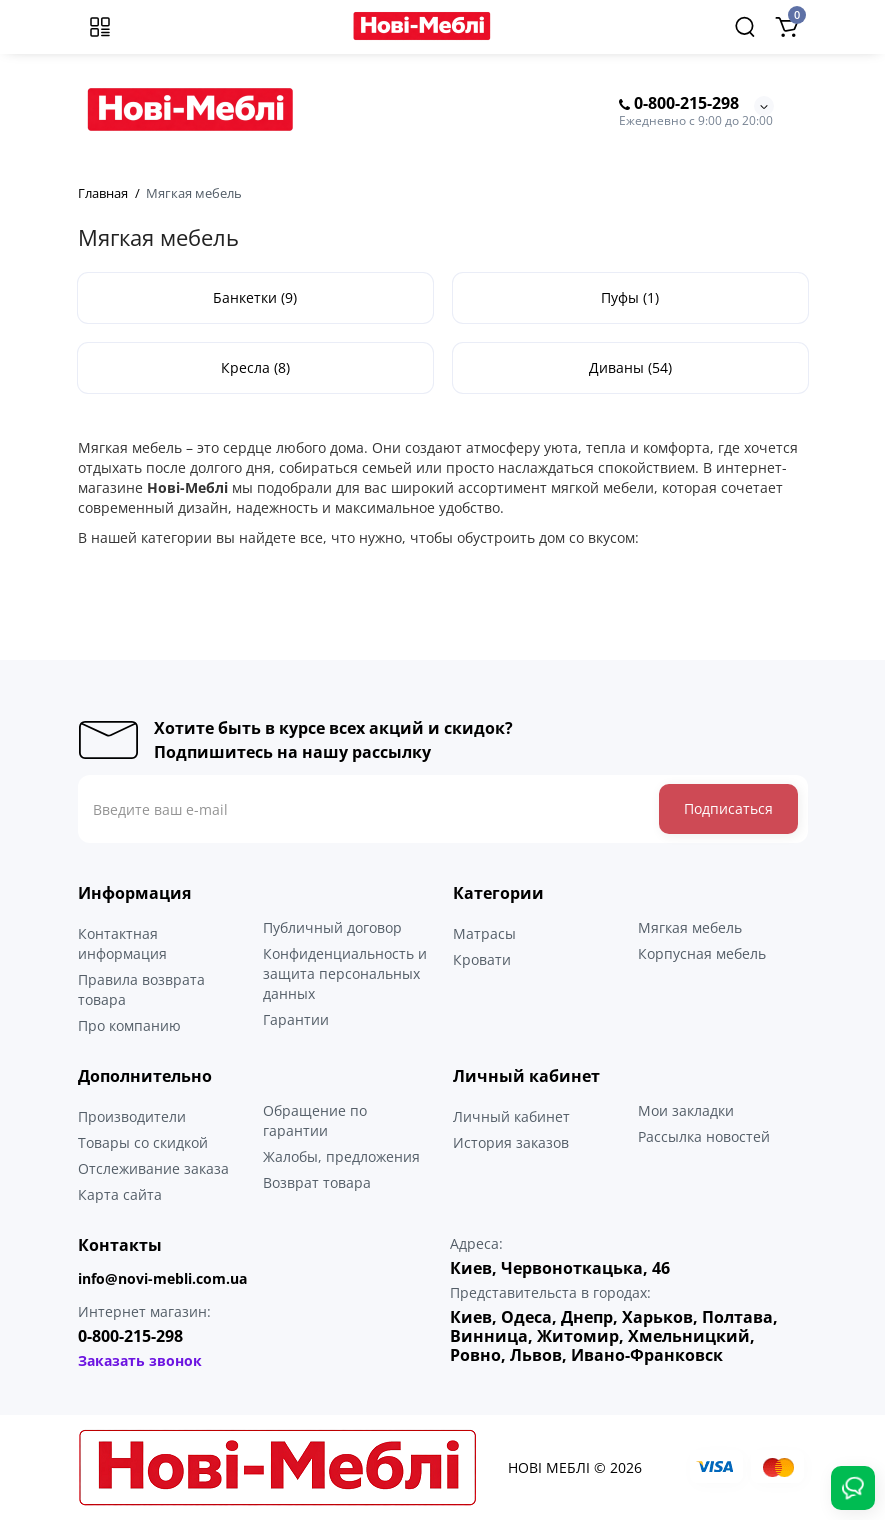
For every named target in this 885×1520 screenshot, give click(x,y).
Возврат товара (317, 1182)
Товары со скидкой (143, 1142)
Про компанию (129, 1025)
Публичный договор (332, 927)
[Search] (745, 27)
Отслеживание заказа (153, 1168)
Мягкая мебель (690, 927)
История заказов (511, 1142)
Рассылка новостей (704, 1136)
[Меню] (100, 27)
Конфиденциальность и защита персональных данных (345, 973)
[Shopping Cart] (787, 27)
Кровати (482, 959)
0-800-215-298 (679, 104)
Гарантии (296, 1019)
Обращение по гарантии (315, 1120)
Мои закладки (686, 1110)
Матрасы (484, 933)
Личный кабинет (511, 1116)
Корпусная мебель (702, 953)
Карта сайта (120, 1194)
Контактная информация (122, 943)
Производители (132, 1116)
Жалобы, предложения (341, 1156)
